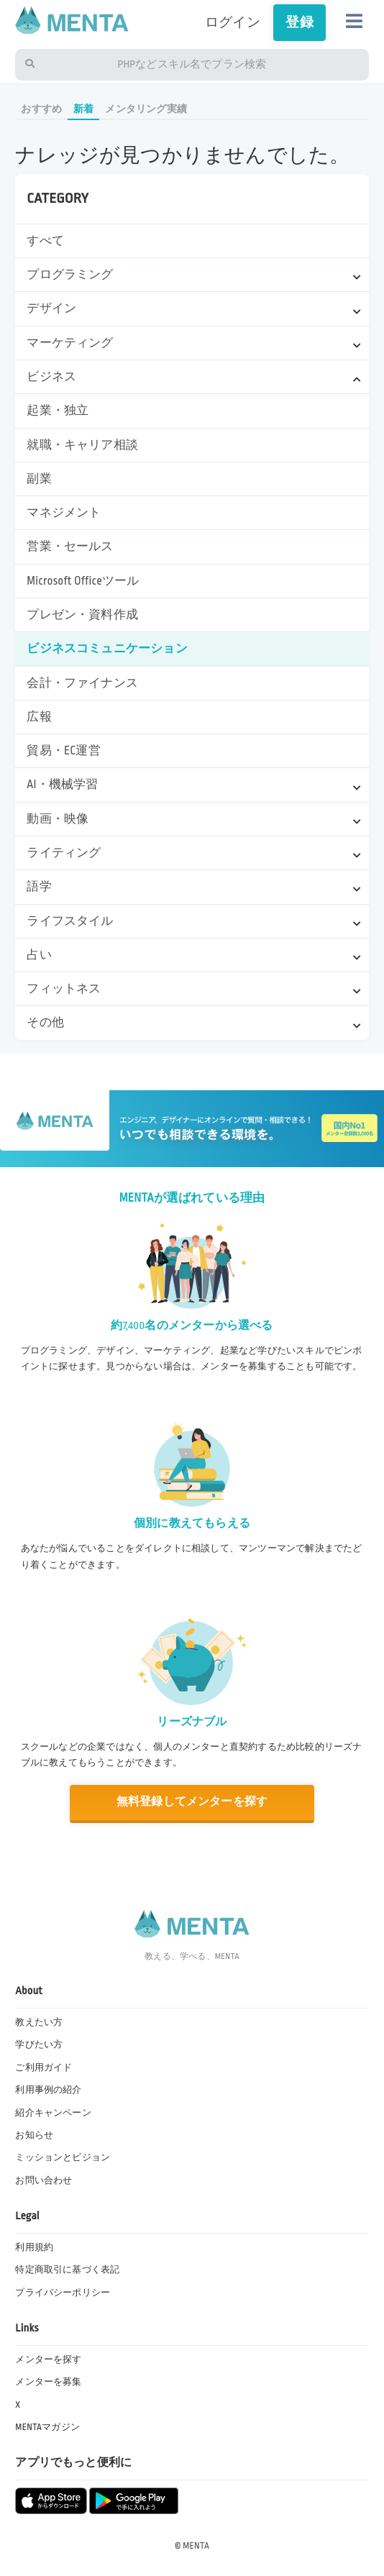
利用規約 (34, 2247)
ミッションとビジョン (62, 2157)
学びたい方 (39, 2045)
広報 (39, 717)
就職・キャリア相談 (82, 445)
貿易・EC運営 (63, 750)
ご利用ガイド (43, 2068)
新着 (83, 109)
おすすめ (41, 109)
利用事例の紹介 (48, 2090)
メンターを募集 (48, 2382)
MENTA (196, 2546)
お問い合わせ (43, 2180)
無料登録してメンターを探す (192, 1802)
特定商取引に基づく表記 (67, 2270)
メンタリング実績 (146, 109)
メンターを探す (48, 2360)
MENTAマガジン (47, 2427)
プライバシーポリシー (62, 2293)
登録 (299, 22)
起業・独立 (57, 410)
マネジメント (64, 512)
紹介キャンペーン (53, 2113)
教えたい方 (39, 2022)
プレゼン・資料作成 (82, 614)
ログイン (232, 22)
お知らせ (34, 2135)
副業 (39, 478)
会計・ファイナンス (82, 683)
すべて (45, 240)
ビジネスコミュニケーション (107, 648)
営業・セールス (70, 546)
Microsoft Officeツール (83, 581)
